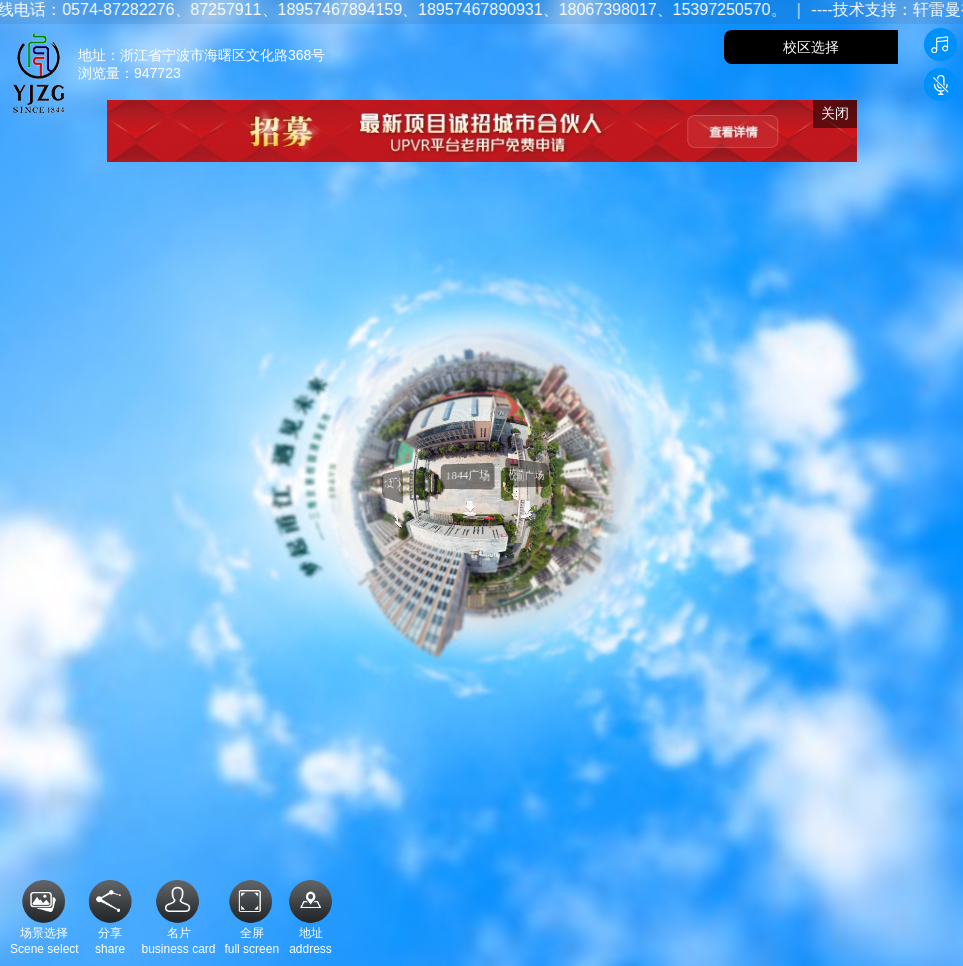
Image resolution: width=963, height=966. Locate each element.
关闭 (835, 113)
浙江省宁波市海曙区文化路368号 (222, 55)
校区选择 (811, 47)
